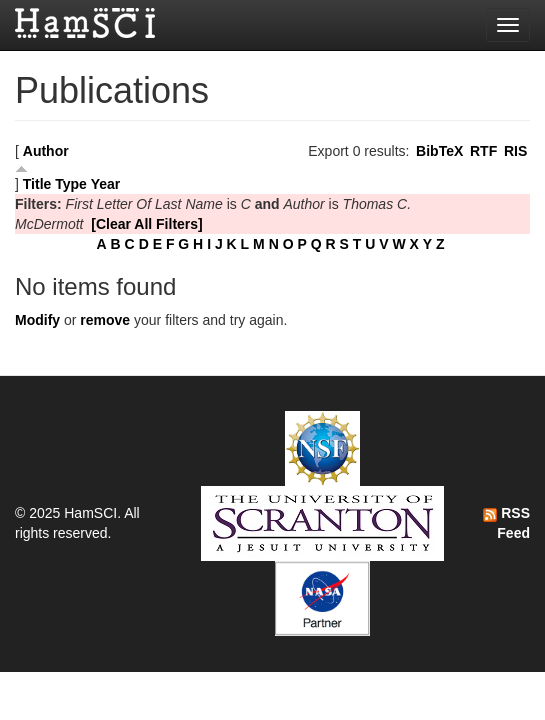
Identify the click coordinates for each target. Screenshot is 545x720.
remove (105, 320)
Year (106, 184)
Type (71, 184)
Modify (37, 320)
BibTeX (439, 151)
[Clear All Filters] (147, 224)
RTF (483, 151)
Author (46, 151)
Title (37, 184)
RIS (515, 151)
